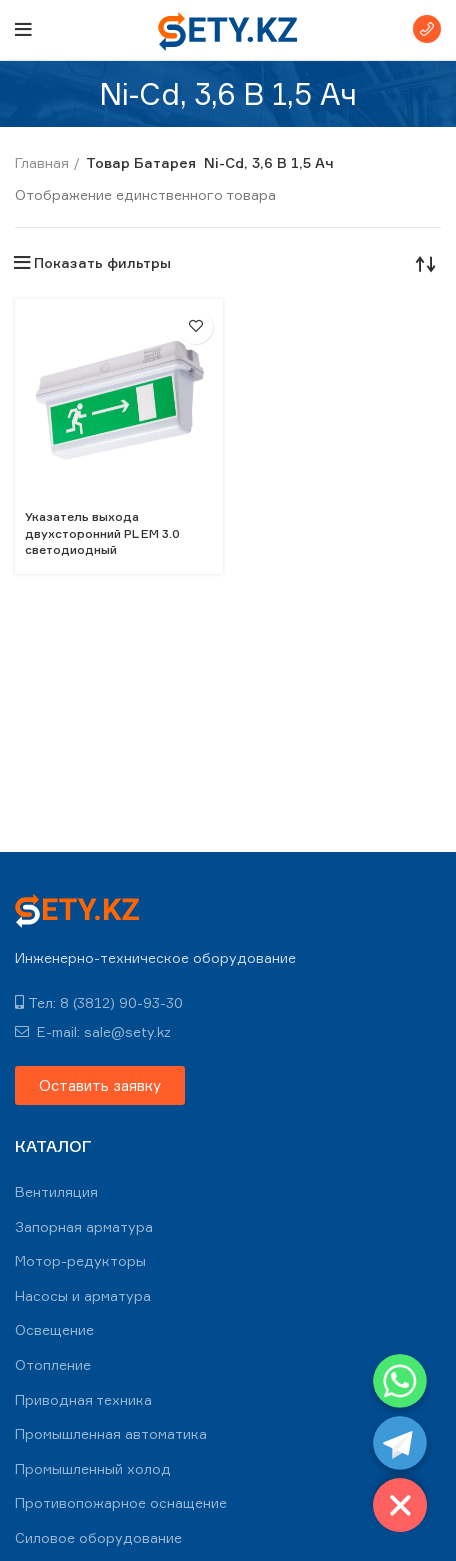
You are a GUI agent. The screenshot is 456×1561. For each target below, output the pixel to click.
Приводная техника (83, 1399)
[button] (100, 1085)
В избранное (195, 326)
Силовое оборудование (98, 1537)
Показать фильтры (102, 263)
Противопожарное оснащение (121, 1502)
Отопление (53, 1364)
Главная (42, 162)
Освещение (54, 1329)
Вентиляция (56, 1191)
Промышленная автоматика (111, 1433)
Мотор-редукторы (80, 1260)
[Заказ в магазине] (426, 263)
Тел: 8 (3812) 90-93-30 (99, 1002)
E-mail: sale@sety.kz (93, 1031)
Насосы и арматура (83, 1295)
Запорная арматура (84, 1226)
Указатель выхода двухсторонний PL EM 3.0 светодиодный (102, 533)
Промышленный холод (93, 1468)
